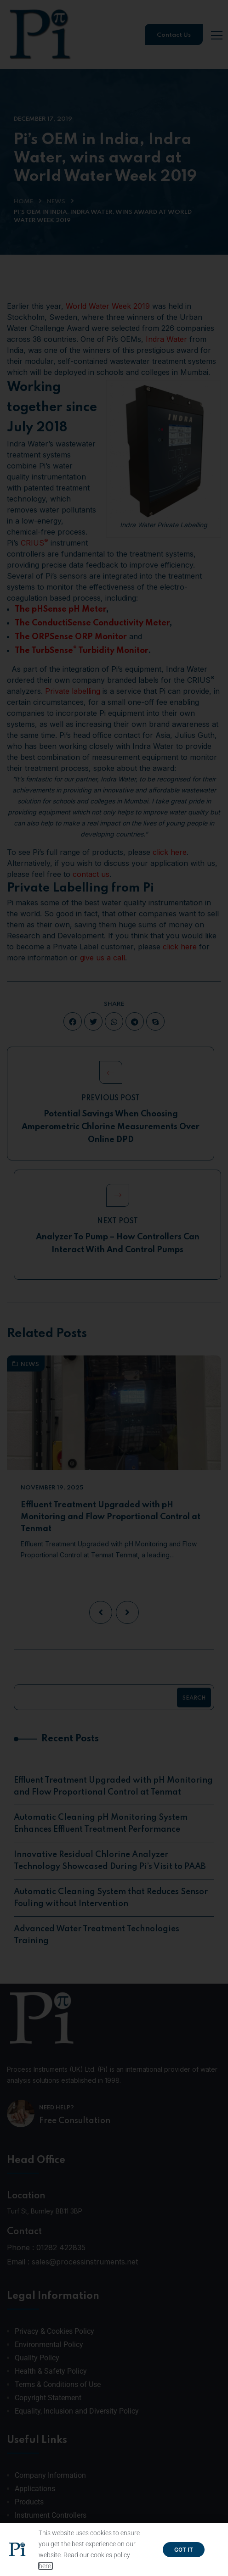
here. (45, 2566)
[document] (114, 1288)
